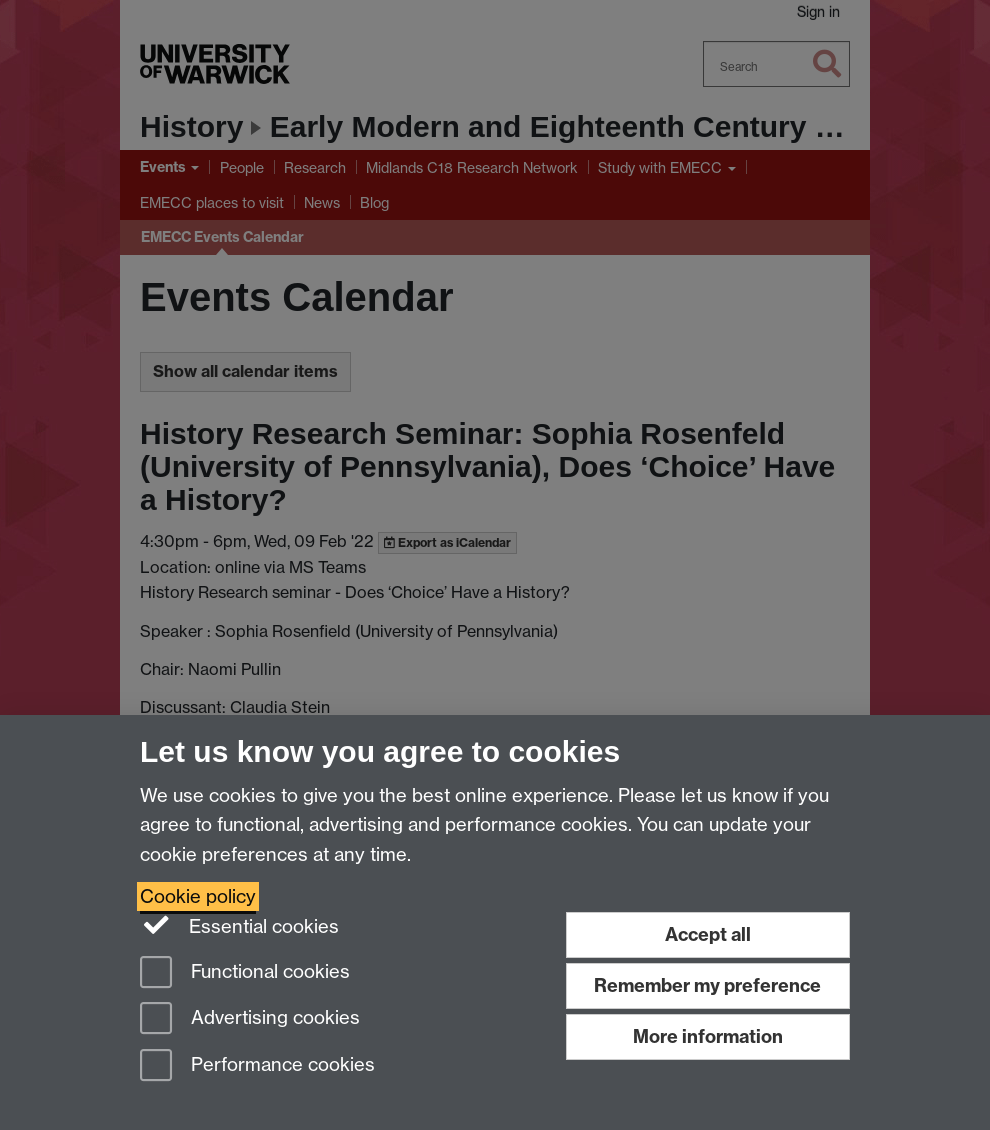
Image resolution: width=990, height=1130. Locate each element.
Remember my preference (707, 985)
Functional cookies (245, 973)
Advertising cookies (250, 1019)
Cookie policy (198, 896)
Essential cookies (239, 925)
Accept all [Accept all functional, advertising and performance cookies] (708, 934)
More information (708, 1036)
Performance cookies (257, 1066)
